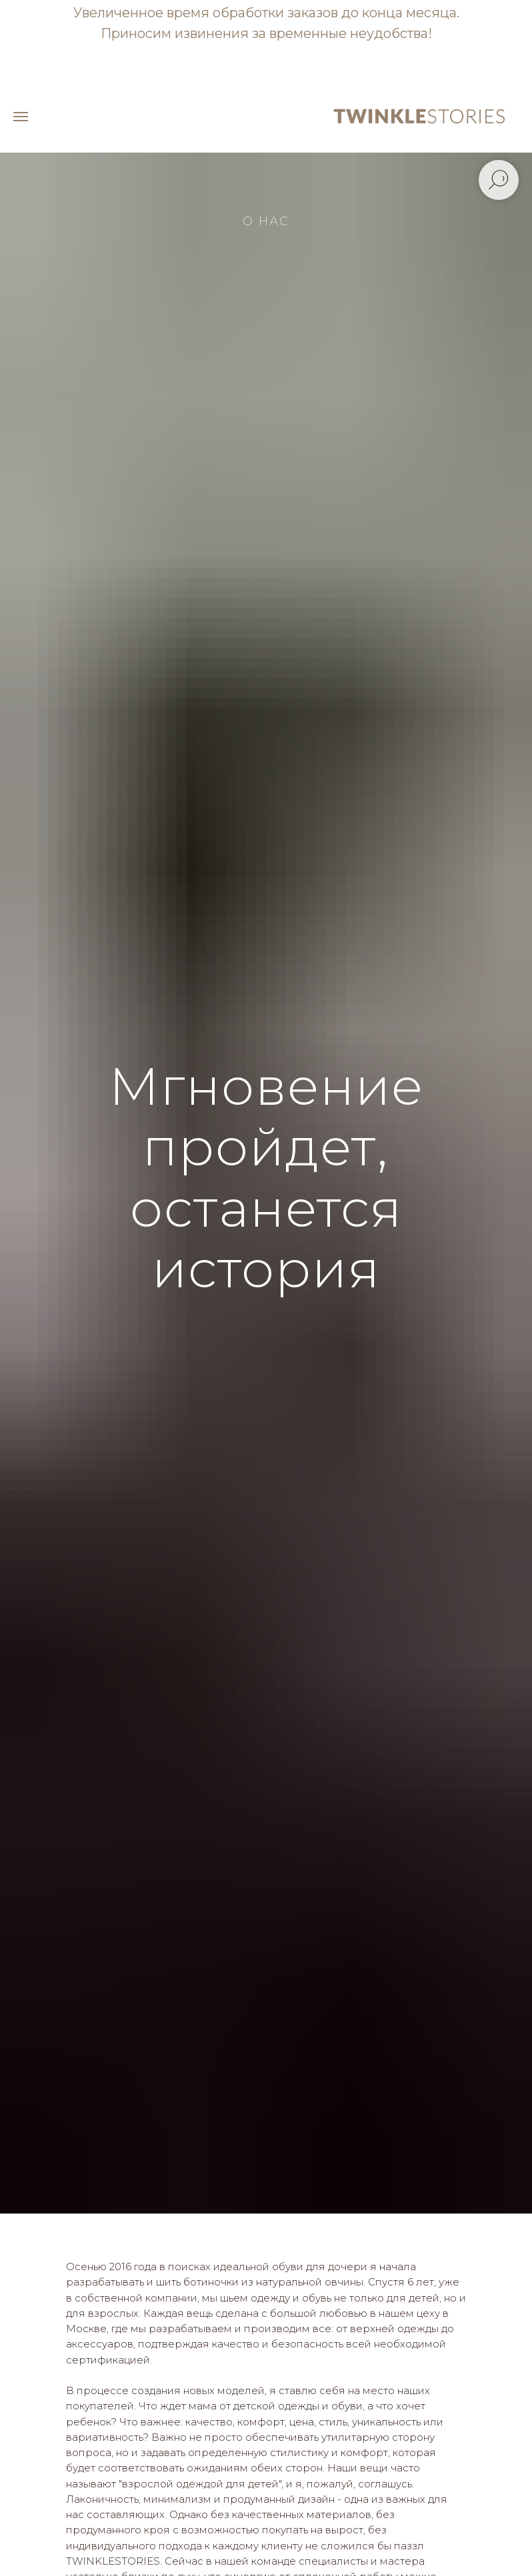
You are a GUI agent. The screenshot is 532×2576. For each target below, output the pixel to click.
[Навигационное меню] (20, 116)
